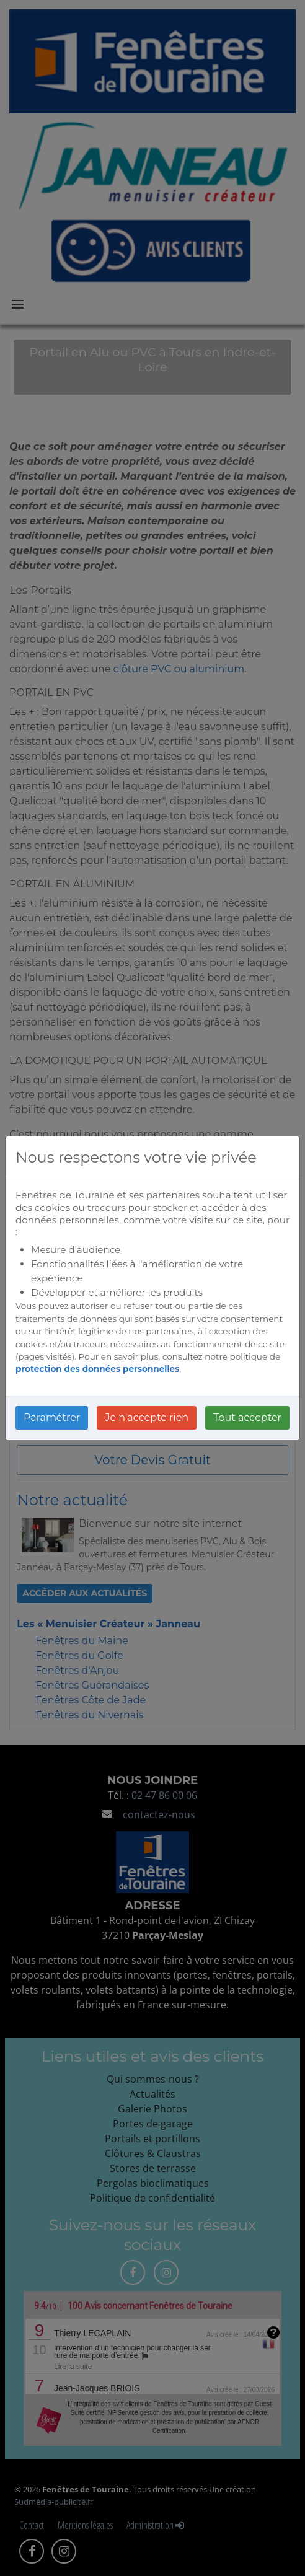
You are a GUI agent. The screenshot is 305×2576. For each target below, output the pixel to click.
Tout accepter (247, 1417)
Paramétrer (52, 1417)
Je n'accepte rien (146, 1417)
